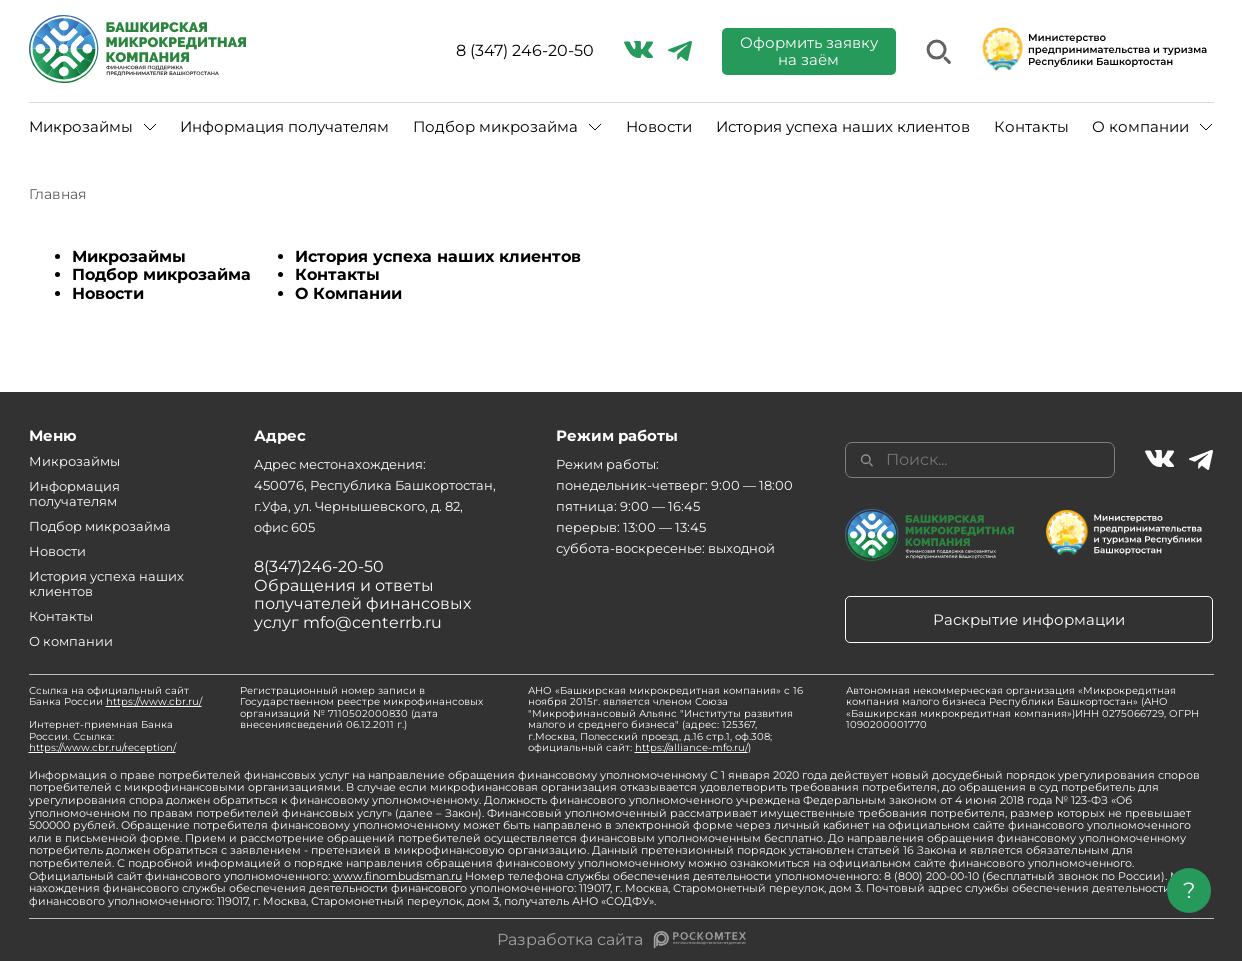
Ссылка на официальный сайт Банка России (115, 696)
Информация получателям (284, 126)
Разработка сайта (570, 940)
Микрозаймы (81, 126)
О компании (1140, 126)
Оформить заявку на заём (809, 51)
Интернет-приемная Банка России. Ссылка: (102, 736)
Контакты (1031, 126)
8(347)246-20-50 (319, 566)
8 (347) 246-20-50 (525, 51)
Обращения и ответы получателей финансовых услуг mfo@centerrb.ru (362, 604)
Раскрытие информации (1029, 619)
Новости (659, 126)
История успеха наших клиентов (843, 126)
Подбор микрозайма (495, 126)
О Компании (348, 293)
